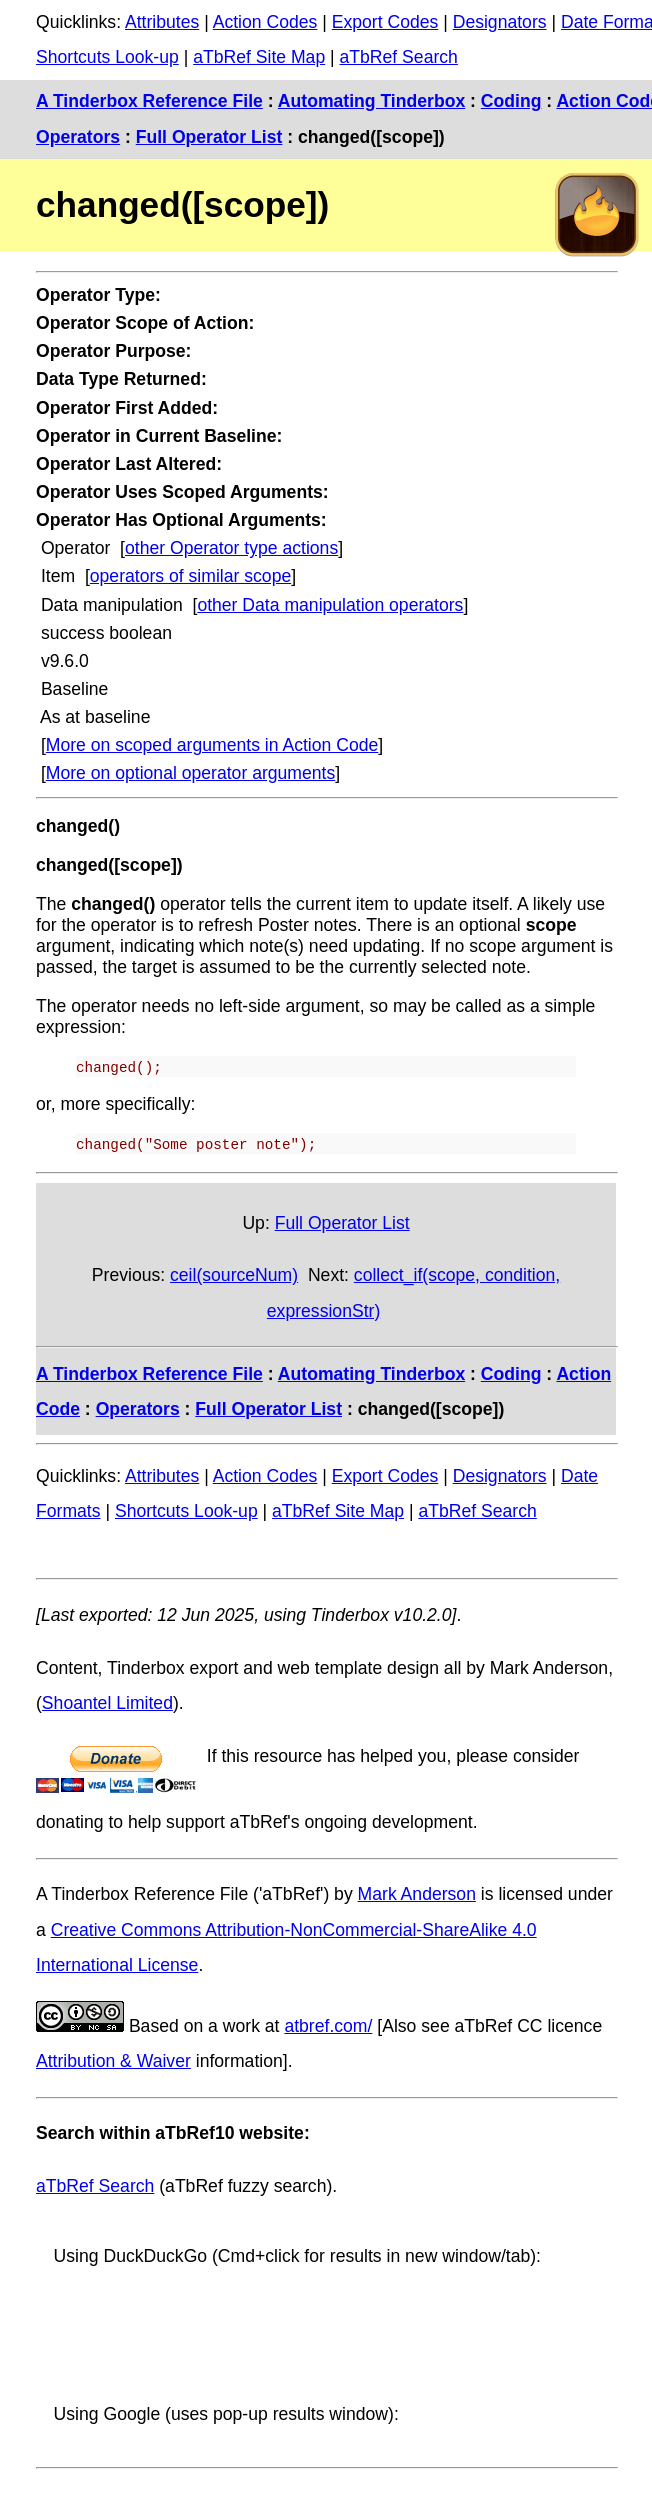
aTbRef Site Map (259, 57)
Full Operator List (209, 137)
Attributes (162, 22)
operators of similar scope (190, 576)
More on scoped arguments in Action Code (212, 745)
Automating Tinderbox (371, 101)
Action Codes (265, 22)
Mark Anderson (417, 1894)
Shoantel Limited (107, 1703)
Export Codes (385, 22)
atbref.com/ (328, 2025)
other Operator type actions (231, 548)
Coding (511, 101)
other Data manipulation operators (330, 605)
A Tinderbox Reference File (149, 101)
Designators (500, 22)
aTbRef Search (399, 57)
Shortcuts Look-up (107, 57)
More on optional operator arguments (191, 773)
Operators (78, 137)
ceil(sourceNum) (234, 1275)
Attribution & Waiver (113, 2061)
